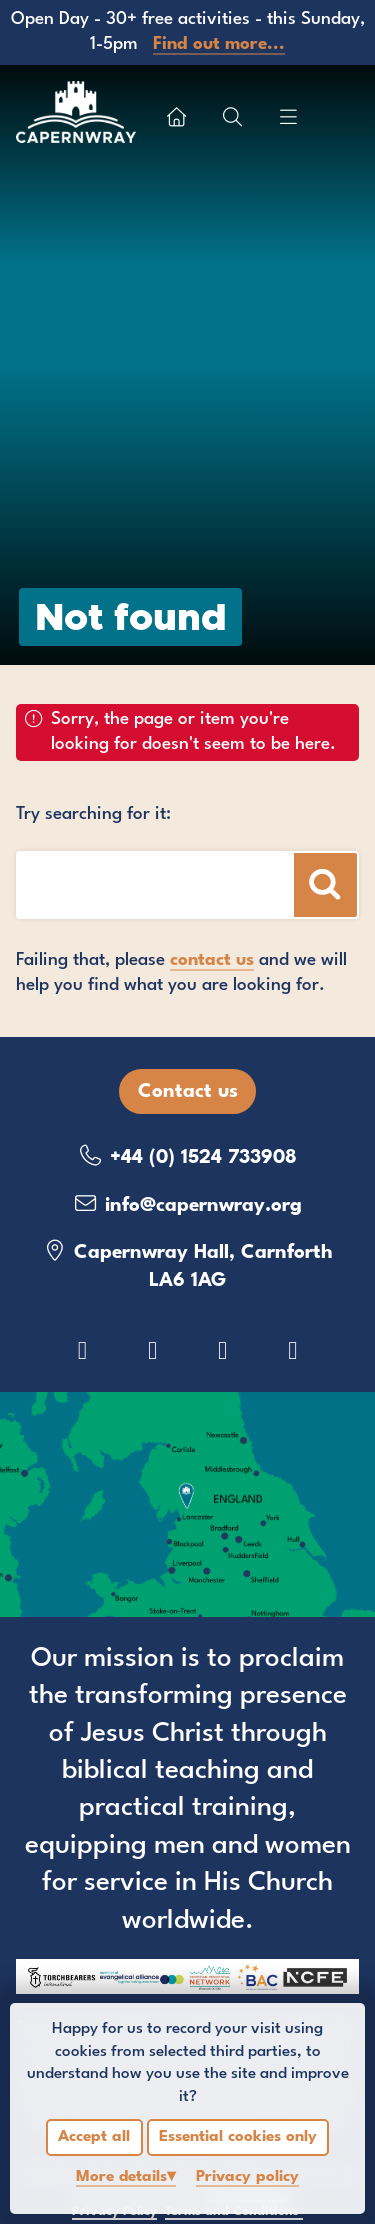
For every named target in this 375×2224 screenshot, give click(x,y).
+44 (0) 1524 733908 (187, 1156)
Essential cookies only (238, 2137)
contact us (212, 960)
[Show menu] (288, 117)
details (121, 2177)
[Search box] (148, 884)
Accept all (94, 2137)
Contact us (188, 1092)
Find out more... (219, 44)
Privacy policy (247, 2177)
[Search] (325, 884)
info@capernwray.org (187, 1204)
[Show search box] (232, 117)
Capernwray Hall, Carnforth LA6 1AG (187, 1265)
